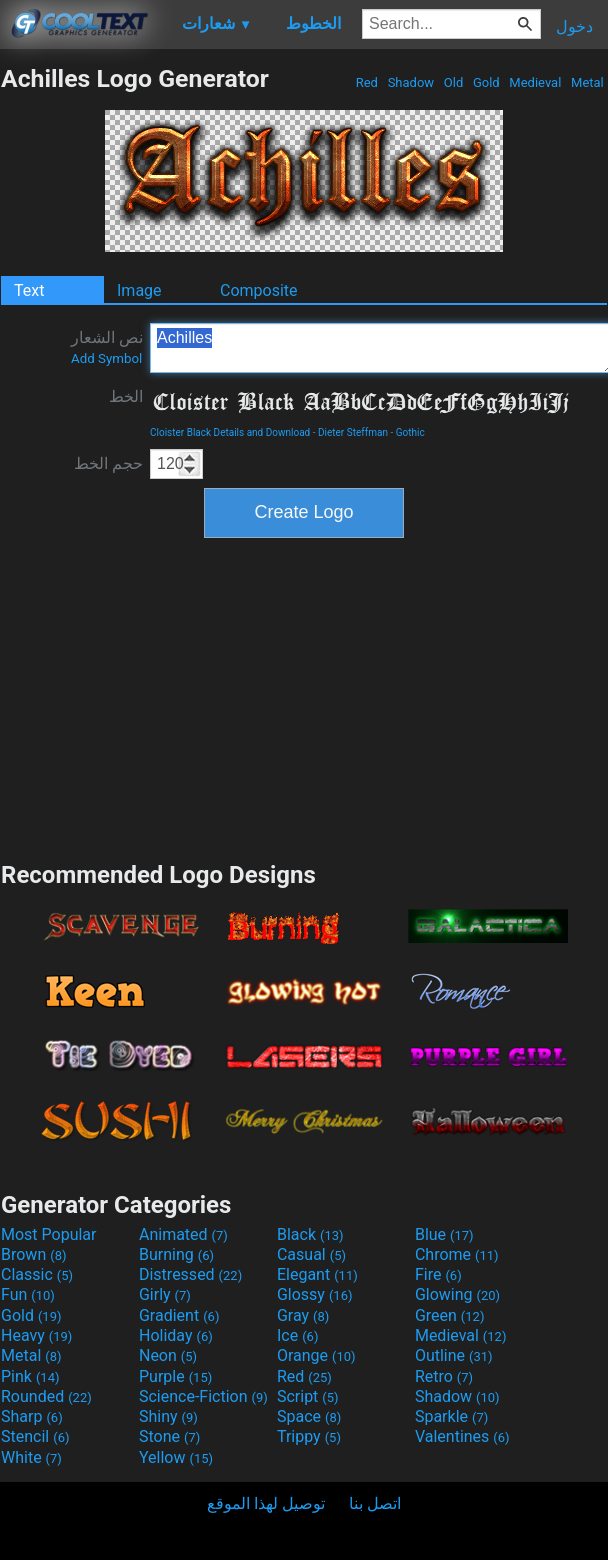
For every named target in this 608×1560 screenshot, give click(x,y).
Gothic (410, 432)
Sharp (32, 1416)
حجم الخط (108, 463)
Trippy (309, 1436)
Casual (311, 1254)
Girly (165, 1294)
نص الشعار (107, 347)
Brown (33, 1254)
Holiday (176, 1335)
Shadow (410, 82)
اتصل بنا (375, 1503)
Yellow (176, 1457)
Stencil (35, 1436)
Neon (168, 1355)
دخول (574, 26)
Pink (30, 1376)
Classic (37, 1274)
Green (450, 1315)
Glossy (315, 1294)
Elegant (317, 1274)
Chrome (457, 1254)
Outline (454, 1355)
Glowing (457, 1294)
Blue (444, 1234)
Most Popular (49, 1234)
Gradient (179, 1315)
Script (308, 1396)
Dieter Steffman (353, 432)
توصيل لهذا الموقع (266, 1503)
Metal (587, 82)
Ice (297, 1335)
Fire (438, 1274)
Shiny (168, 1416)
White (31, 1457)
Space (309, 1416)
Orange (316, 1355)
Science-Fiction (203, 1396)
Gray (303, 1315)
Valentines (462, 1436)
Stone (169, 1436)
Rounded (46, 1396)
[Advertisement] (304, 697)
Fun (28, 1294)
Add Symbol (106, 358)
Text (29, 290)
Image (139, 290)
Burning (176, 1254)
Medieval (535, 82)
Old (454, 82)
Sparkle (451, 1416)
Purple (175, 1376)
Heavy (36, 1335)
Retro (444, 1376)
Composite (259, 290)
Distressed (190, 1274)
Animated (183, 1234)
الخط (126, 396)
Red (366, 82)
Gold (486, 82)
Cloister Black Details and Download (230, 432)
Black (310, 1234)
